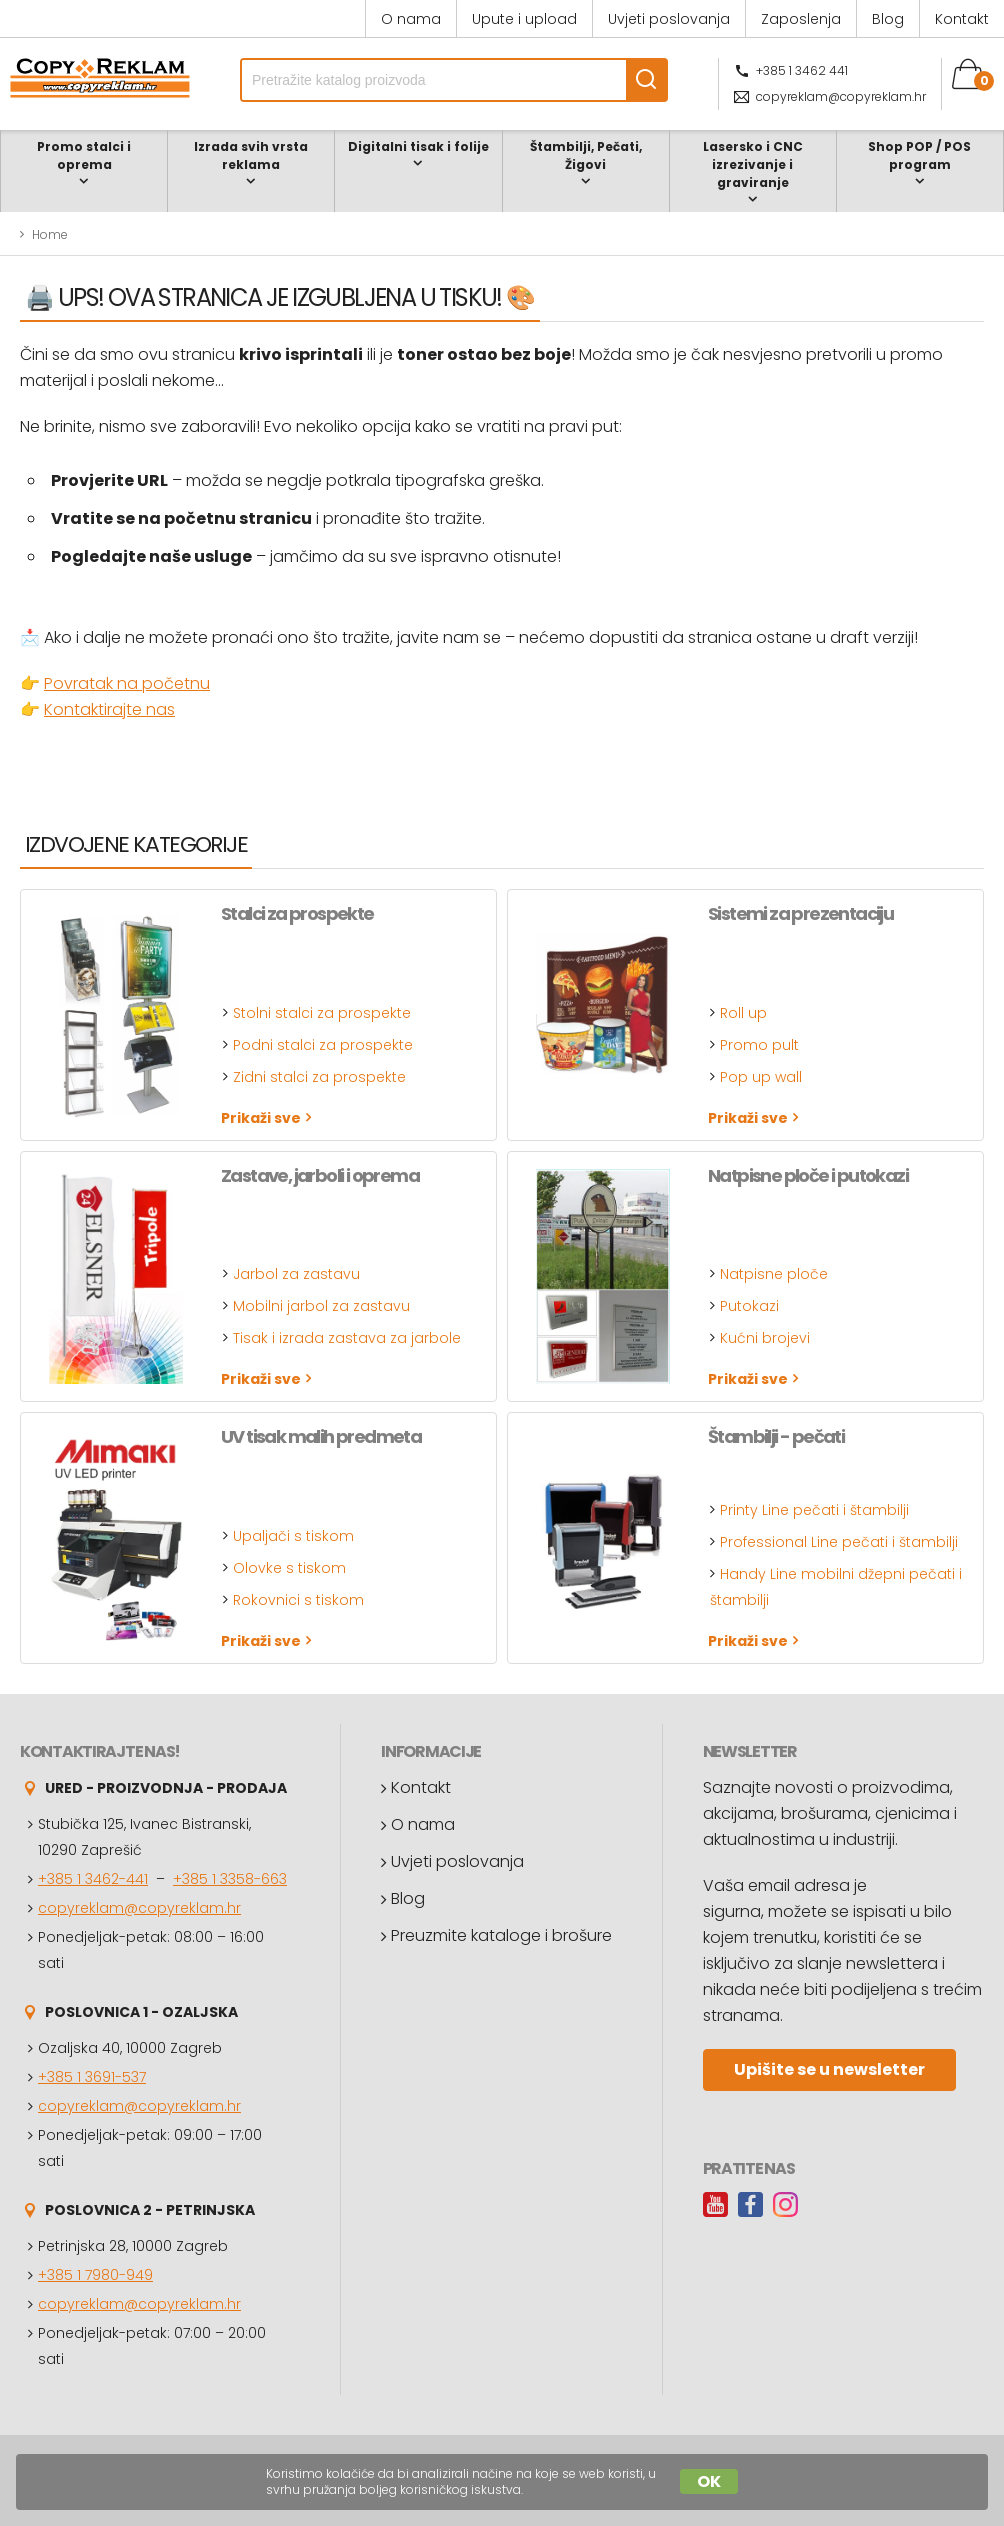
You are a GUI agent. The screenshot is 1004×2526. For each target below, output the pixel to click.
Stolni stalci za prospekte (322, 1013)
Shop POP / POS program (919, 155)
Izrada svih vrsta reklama (251, 155)
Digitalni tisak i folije (418, 146)
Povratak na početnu (127, 683)
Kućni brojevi (765, 1338)
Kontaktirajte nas (109, 709)
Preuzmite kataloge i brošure (501, 1935)
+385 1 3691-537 (92, 2077)
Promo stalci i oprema (84, 155)
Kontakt (962, 19)
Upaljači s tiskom (293, 1536)
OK (709, 2481)
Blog (888, 19)
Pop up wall (761, 1077)
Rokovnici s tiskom (298, 1600)
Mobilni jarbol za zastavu (321, 1306)
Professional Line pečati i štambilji (839, 1542)
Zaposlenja (801, 19)
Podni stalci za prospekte (323, 1045)
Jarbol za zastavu (296, 1274)
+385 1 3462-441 (93, 1879)
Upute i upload (524, 19)
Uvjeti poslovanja (669, 19)
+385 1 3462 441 (802, 70)
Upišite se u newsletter (829, 2069)
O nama (411, 19)
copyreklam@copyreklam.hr (841, 96)
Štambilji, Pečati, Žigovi (586, 155)
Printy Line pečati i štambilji (814, 1510)
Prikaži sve (261, 1117)
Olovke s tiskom (289, 1568)
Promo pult (759, 1045)
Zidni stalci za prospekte (319, 1077)
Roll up (743, 1013)
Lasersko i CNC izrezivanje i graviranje (753, 164)
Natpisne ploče (774, 1274)
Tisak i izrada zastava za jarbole (347, 1338)
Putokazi (749, 1306)
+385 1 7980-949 (95, 2275)
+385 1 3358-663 (230, 1879)
